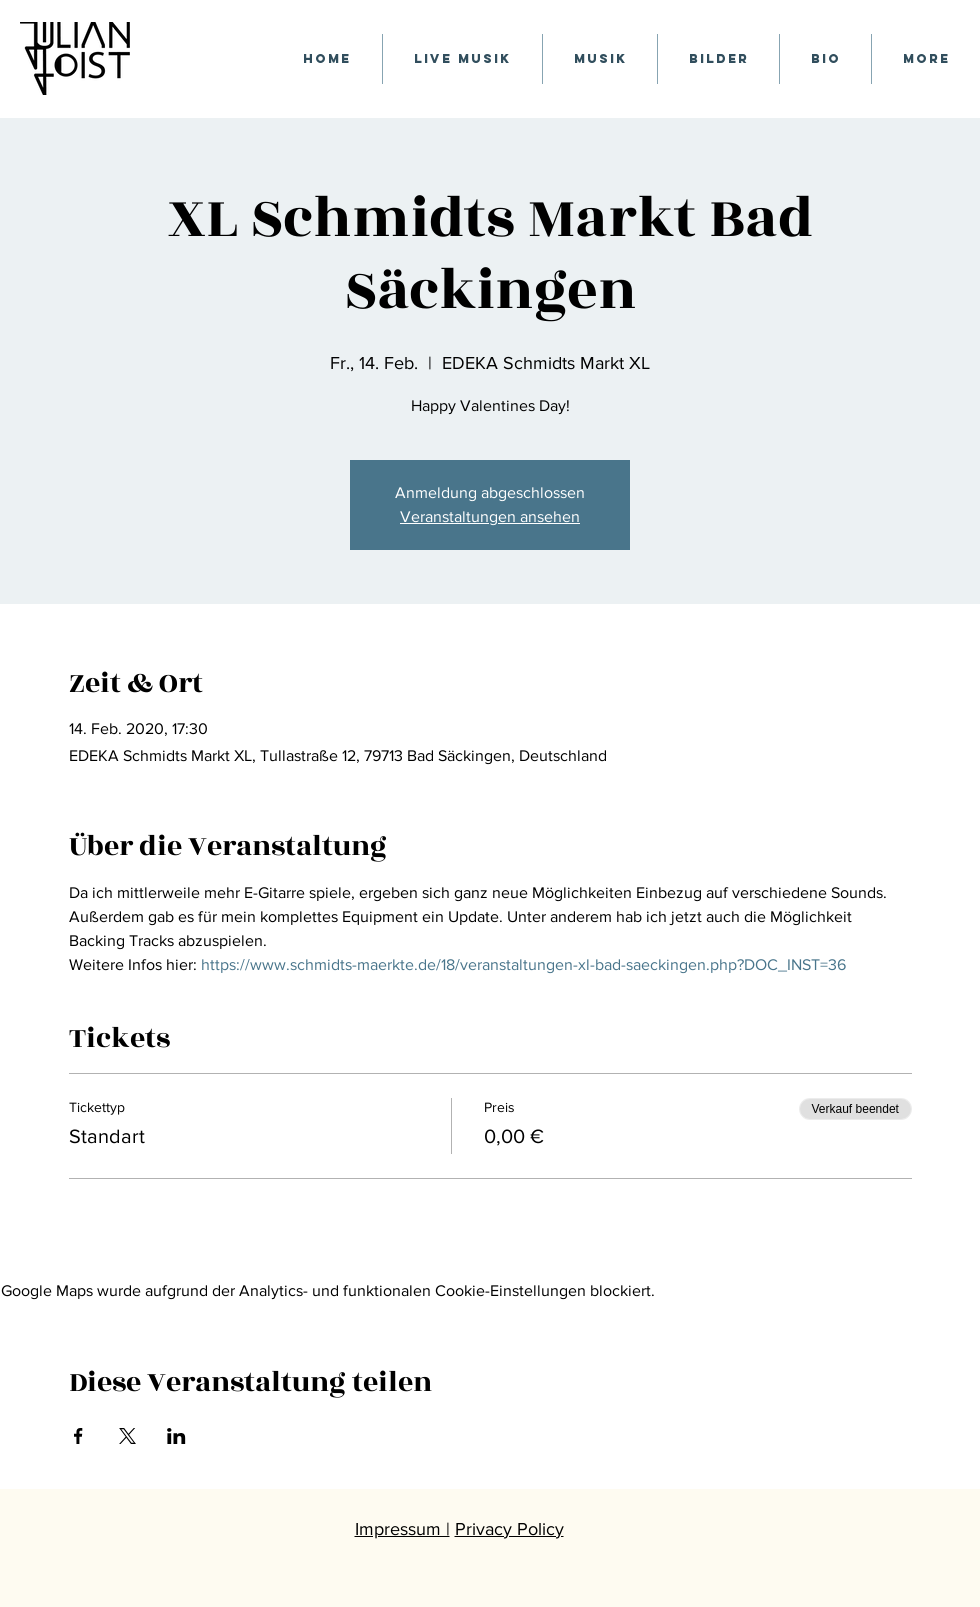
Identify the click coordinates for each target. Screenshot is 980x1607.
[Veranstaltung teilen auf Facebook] (78, 1436)
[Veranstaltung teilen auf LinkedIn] (176, 1436)
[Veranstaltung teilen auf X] (127, 1436)
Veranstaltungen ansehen (490, 516)
